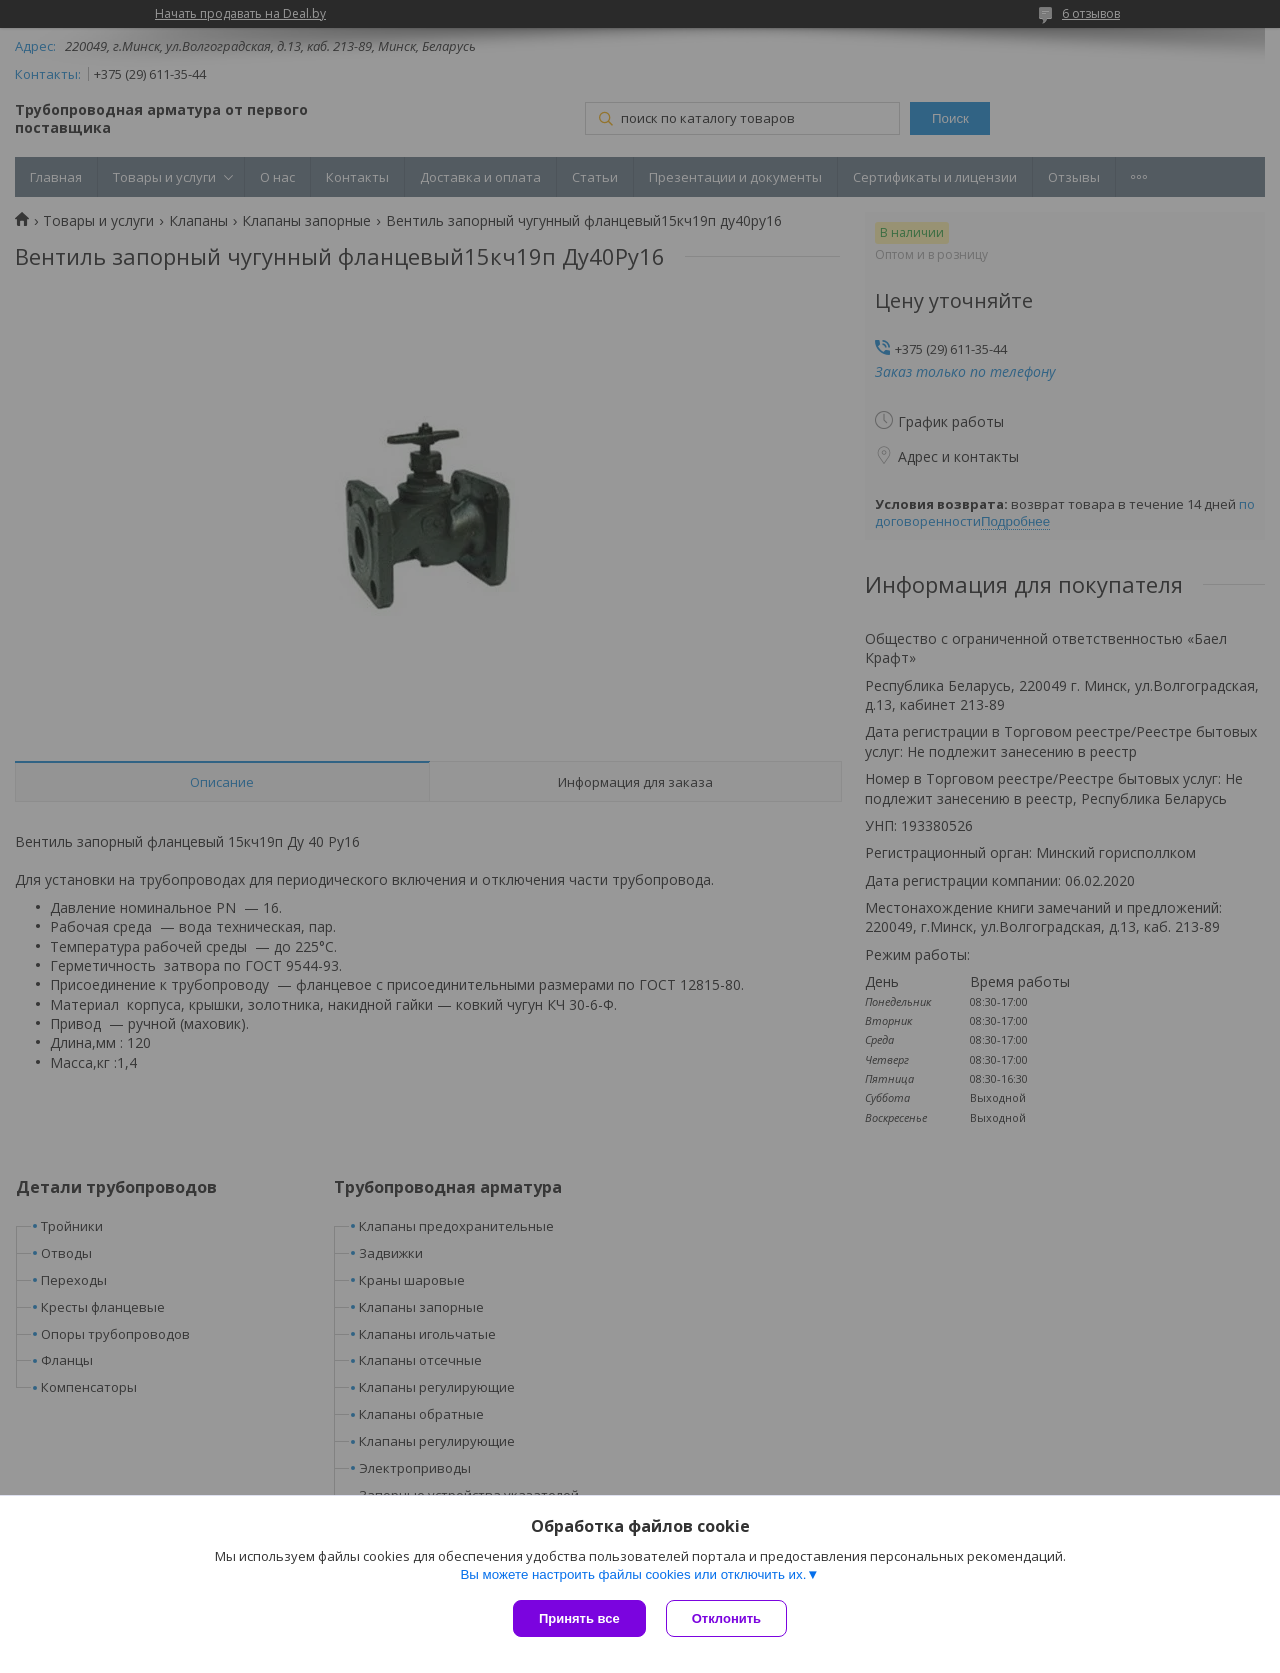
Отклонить (726, 1618)
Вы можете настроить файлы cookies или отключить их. (633, 1574)
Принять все (579, 1618)
